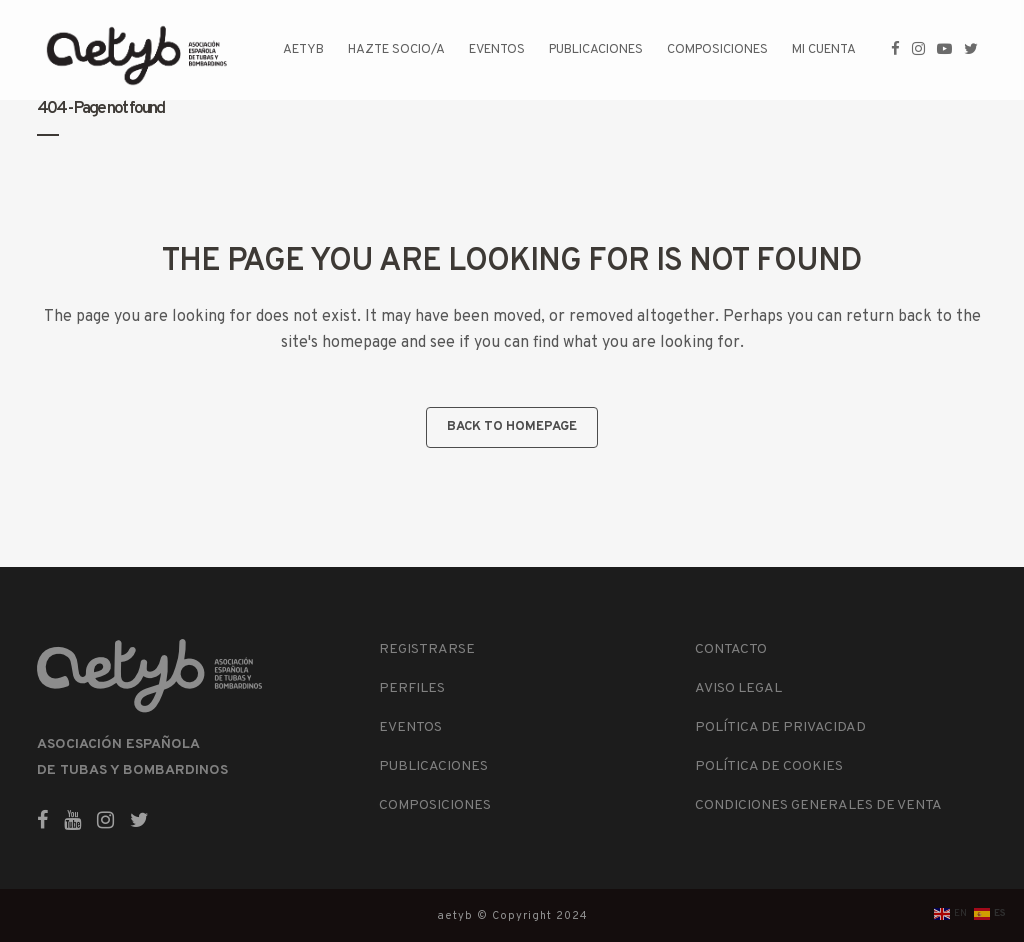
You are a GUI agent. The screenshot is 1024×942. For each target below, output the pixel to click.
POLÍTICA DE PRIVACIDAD (780, 727)
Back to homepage (512, 427)
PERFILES (412, 688)
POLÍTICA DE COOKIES (769, 766)
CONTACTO (731, 649)
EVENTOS (410, 727)
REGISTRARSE (427, 649)
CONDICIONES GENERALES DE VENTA (818, 805)
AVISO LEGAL (738, 688)
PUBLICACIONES (433, 766)
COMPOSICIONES (435, 805)
